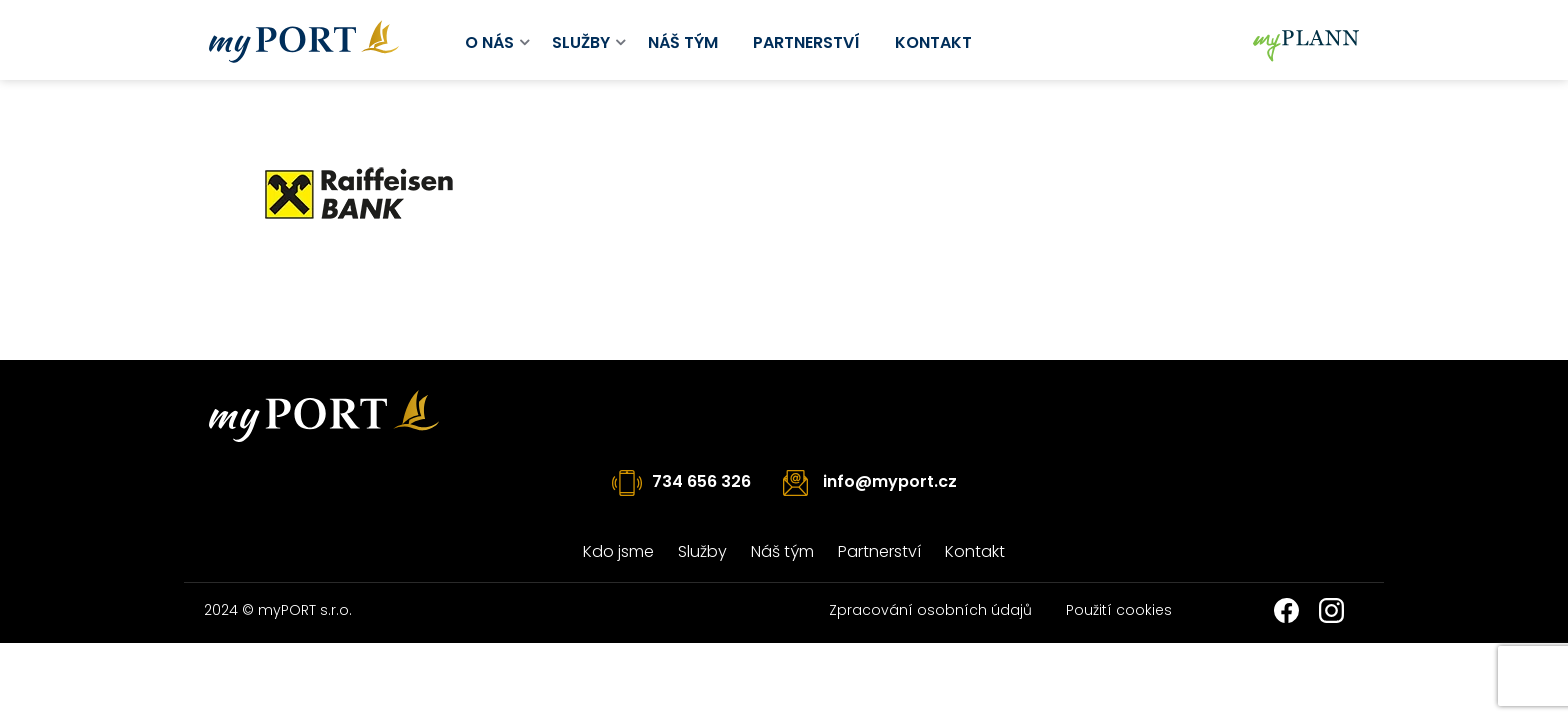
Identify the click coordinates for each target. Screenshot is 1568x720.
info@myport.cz (890, 481)
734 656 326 (701, 481)
